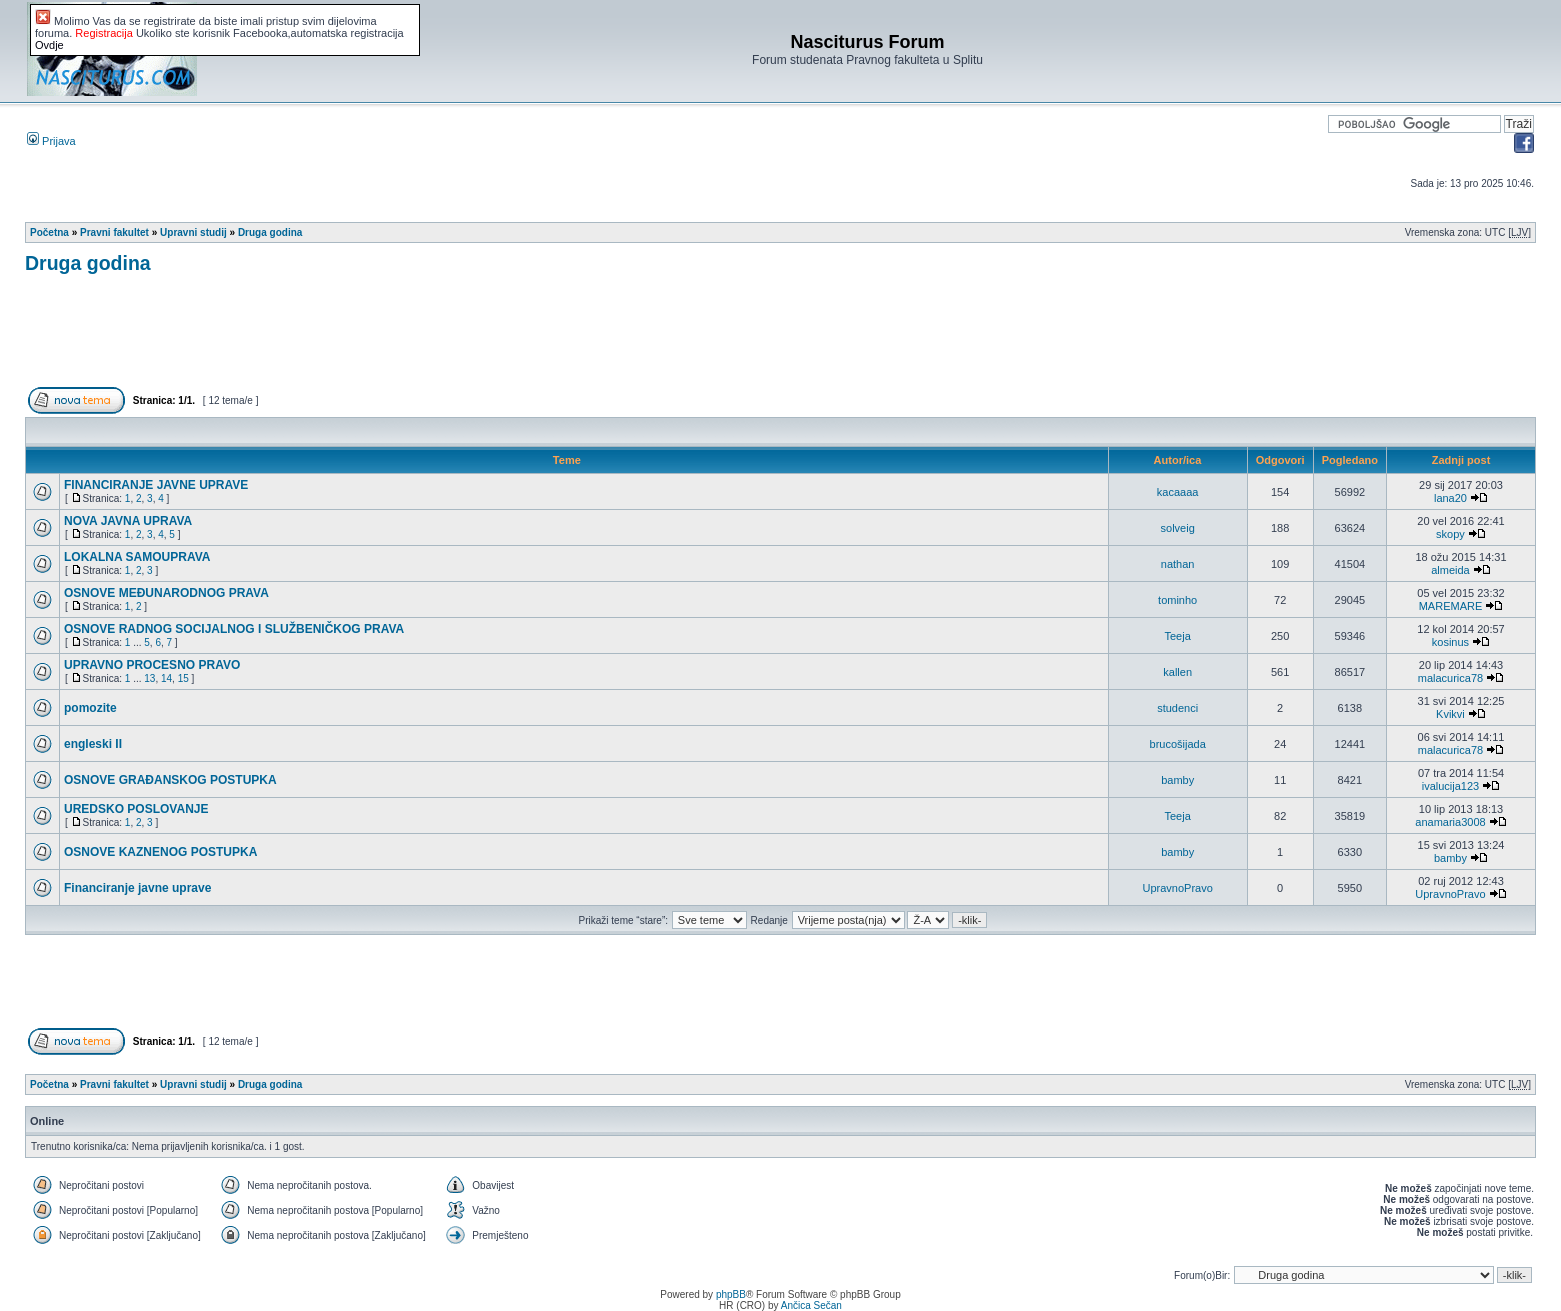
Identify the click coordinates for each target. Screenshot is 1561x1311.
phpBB (731, 1294)
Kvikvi (1450, 714)
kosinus (1450, 642)
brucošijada (1178, 744)
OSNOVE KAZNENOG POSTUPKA (160, 852)
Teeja (1178, 636)
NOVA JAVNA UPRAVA (128, 521)
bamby (1177, 780)
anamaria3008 (1450, 822)
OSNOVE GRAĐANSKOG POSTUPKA (170, 780)
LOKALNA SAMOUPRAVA (137, 557)
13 (149, 678)
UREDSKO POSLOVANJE (136, 809)
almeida (1450, 570)
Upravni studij (193, 232)
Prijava (51, 141)
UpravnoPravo (1177, 888)
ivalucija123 (1450, 786)
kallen (1177, 672)
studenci (1177, 708)
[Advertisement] (389, 339)
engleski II (93, 744)
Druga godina (270, 232)
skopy (1450, 534)
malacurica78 (1450, 678)
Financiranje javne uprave (137, 888)
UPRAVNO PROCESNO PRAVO (152, 665)
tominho (1177, 600)
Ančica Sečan (811, 1305)
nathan (1178, 564)
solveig (1178, 528)
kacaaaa (1178, 492)
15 (183, 678)
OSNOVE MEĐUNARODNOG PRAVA (166, 593)
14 (166, 678)
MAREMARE (1451, 606)
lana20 (1450, 498)
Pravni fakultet (114, 232)
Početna (49, 232)
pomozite (90, 708)
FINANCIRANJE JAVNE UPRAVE (156, 485)
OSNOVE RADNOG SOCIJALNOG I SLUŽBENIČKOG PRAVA (234, 629)
